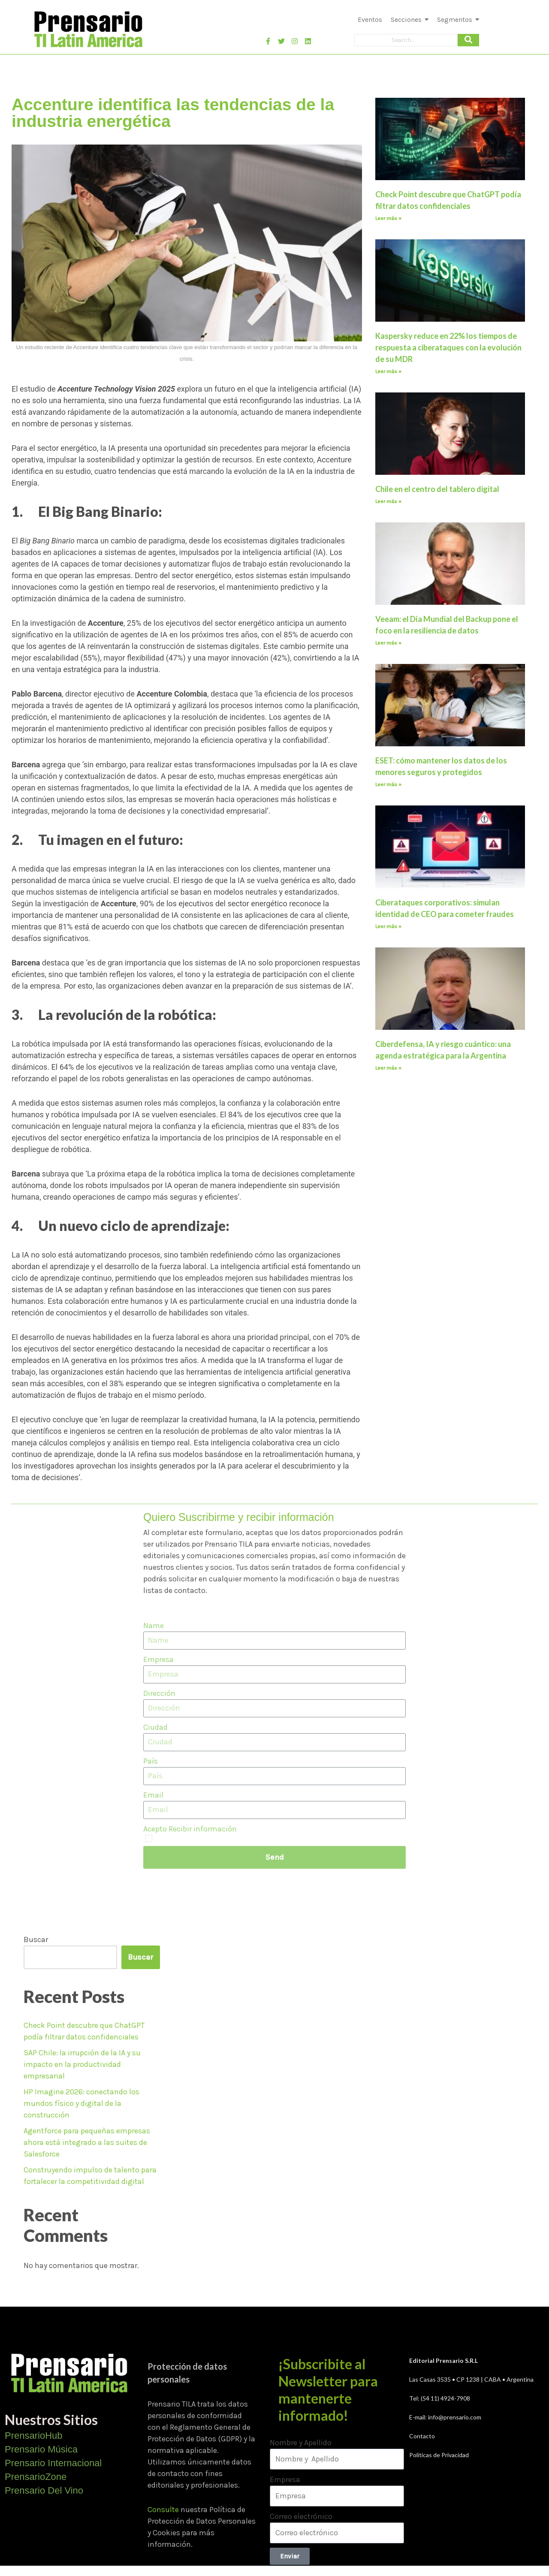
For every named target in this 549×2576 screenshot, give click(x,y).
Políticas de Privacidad (439, 2454)
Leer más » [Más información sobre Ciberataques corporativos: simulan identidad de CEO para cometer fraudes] (388, 926)
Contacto (422, 2436)
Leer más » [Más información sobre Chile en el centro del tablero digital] (388, 501)
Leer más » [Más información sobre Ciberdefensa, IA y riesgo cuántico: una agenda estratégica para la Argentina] (388, 1068)
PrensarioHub (34, 2435)
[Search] (406, 40)
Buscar (36, 1939)
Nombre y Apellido (301, 2442)
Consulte (163, 2509)
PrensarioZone (35, 2476)
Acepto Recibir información (190, 1829)
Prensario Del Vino (44, 2490)
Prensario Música (41, 2449)
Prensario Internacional (53, 2463)
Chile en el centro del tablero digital (437, 489)
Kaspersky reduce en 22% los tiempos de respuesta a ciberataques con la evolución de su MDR (448, 347)
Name (153, 1625)
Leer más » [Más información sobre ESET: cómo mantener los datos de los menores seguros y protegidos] (388, 784)
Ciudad (155, 1727)
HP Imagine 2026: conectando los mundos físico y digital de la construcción (81, 2103)
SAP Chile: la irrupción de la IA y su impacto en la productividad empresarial (82, 2064)
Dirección (159, 1693)
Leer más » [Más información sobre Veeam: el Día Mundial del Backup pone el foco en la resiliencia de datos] (388, 643)
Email (153, 1795)
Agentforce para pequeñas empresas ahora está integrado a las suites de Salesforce (87, 2142)
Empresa (158, 1659)
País (150, 1761)
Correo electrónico (301, 2516)
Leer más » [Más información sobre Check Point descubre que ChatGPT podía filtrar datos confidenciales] (388, 218)
